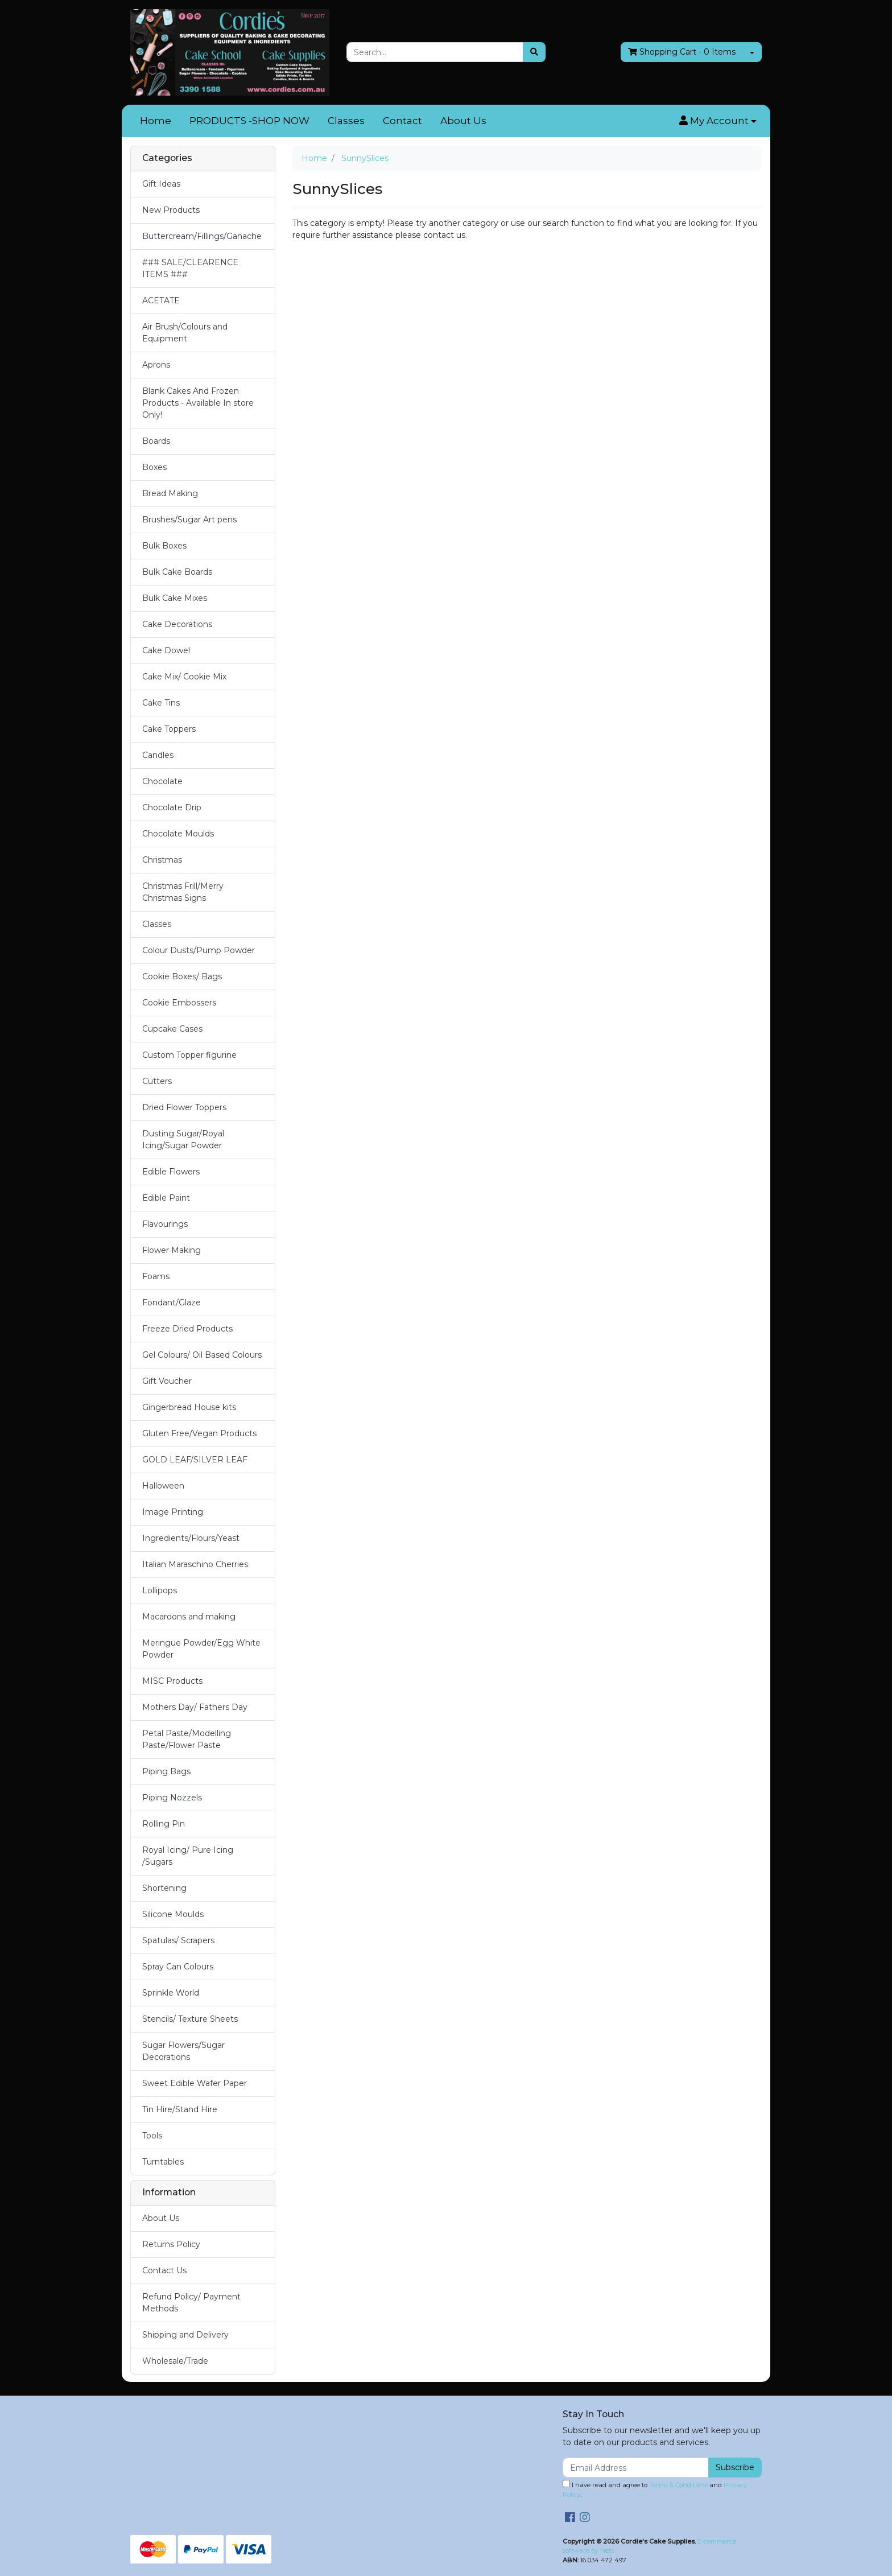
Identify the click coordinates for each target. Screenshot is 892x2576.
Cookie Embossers (179, 1003)
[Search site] (534, 52)
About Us (463, 120)
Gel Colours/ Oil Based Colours (202, 1355)
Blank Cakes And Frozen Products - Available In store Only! (198, 403)
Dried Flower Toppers (184, 1107)
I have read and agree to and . (655, 2489)
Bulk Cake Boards (177, 572)
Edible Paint (166, 1198)
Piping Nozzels (172, 1797)
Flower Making (171, 1250)
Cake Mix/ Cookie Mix (184, 676)
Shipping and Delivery (185, 2335)
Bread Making (170, 493)
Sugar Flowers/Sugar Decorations (183, 2051)
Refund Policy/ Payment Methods (191, 2302)
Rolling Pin (163, 1824)
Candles (158, 755)
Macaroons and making (189, 1616)
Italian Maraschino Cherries (195, 1564)
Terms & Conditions (678, 2485)
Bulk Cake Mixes (174, 598)
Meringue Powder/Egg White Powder (201, 1649)
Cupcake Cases (172, 1029)
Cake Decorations (177, 624)
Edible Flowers (171, 1172)
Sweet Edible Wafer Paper (194, 2083)
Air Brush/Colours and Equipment (185, 333)
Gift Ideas (161, 184)
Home (155, 120)
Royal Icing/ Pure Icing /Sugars (187, 1856)
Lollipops (159, 1590)
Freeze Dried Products (187, 1329)
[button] (718, 121)
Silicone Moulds (173, 1914)
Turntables (163, 2162)
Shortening (164, 1888)
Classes (346, 120)
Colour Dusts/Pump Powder (198, 950)
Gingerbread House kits (189, 1407)
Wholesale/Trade (175, 2361)
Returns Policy (171, 2244)
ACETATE (161, 300)
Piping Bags (166, 1771)
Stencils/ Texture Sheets (190, 2019)
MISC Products (172, 1681)
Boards (156, 441)
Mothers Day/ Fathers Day (194, 1707)
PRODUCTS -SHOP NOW (249, 120)
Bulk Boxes (164, 546)
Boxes (154, 467)
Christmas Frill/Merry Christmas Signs (183, 892)
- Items (682, 52)
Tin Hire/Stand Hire (179, 2109)
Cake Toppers (169, 729)
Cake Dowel (166, 650)
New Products (171, 210)
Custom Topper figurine (189, 1055)
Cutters (157, 1081)
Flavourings (165, 1224)
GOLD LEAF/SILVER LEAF (194, 1459)
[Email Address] (636, 2468)
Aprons (156, 365)
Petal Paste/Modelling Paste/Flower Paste (186, 1739)
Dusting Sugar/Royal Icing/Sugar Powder (183, 1139)
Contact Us (164, 2270)
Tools (152, 2135)
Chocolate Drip (171, 807)
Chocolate (162, 781)
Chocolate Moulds (178, 834)
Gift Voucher (167, 1381)
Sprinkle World (170, 1993)
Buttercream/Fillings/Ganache (202, 236)
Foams (156, 1276)
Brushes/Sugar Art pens (189, 519)
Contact (402, 120)
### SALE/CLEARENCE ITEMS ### (190, 268)
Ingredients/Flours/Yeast (190, 1538)
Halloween (163, 1486)
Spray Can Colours (177, 1966)
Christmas (162, 860)
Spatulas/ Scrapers (178, 1940)
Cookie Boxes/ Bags (182, 976)
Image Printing (172, 1512)
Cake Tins (161, 703)
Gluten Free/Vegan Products (199, 1433)
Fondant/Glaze (171, 1302)
